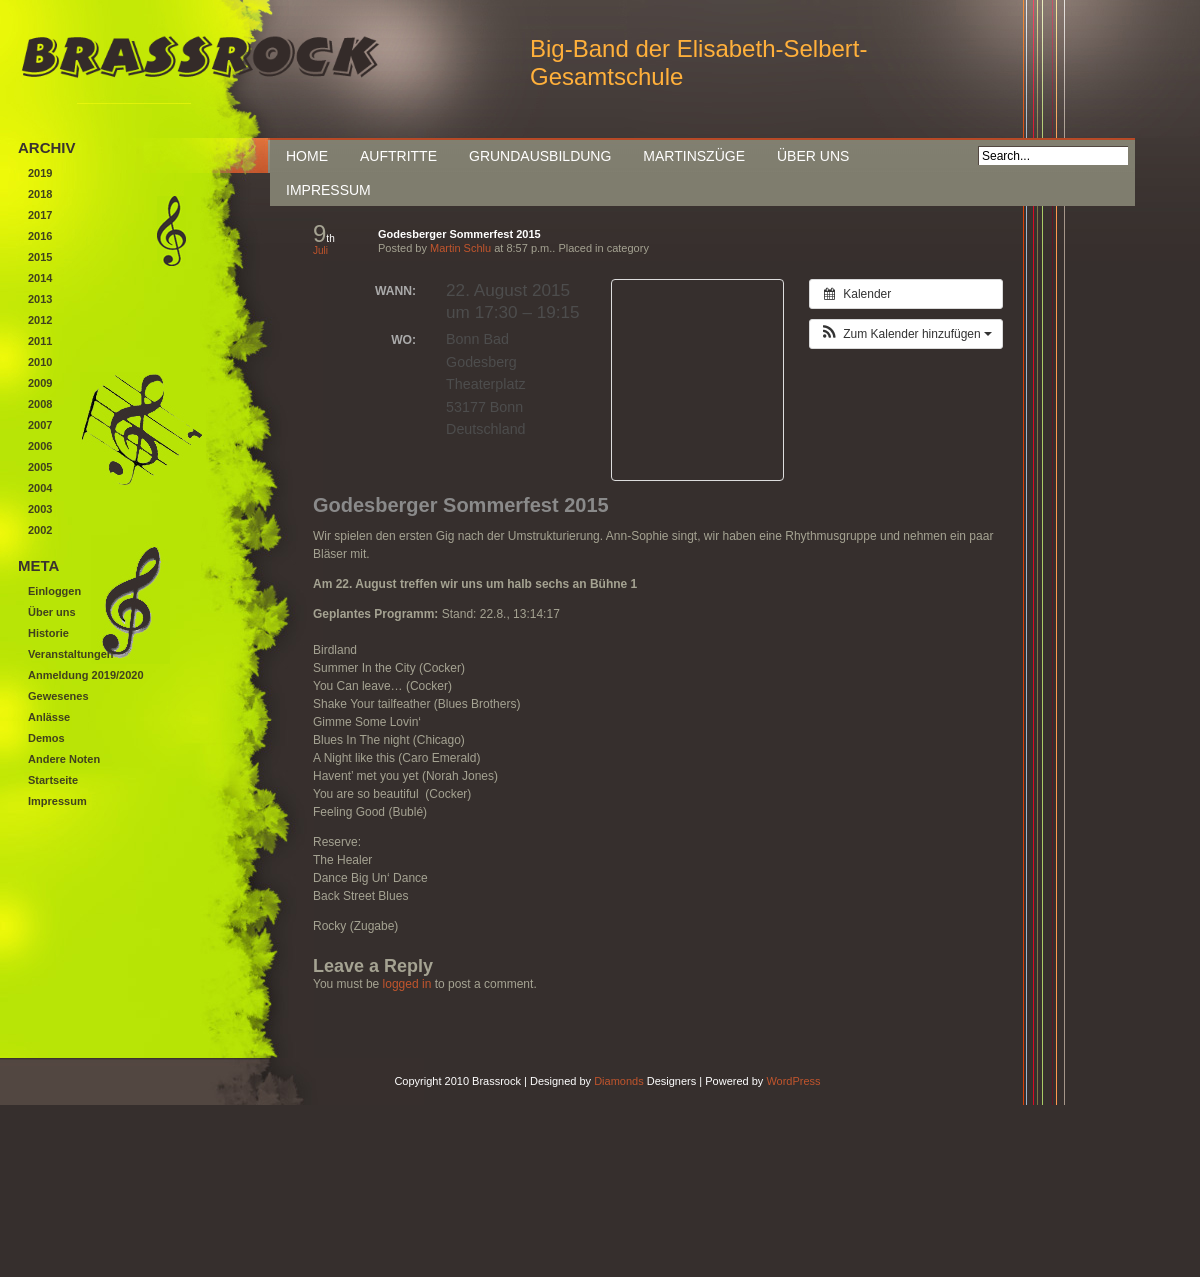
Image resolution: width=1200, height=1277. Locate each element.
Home (307, 156)
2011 (40, 341)
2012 (40, 320)
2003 (40, 509)
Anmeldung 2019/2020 (86, 675)
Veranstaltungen (71, 654)
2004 (40, 488)
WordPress (793, 1081)
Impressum (328, 190)
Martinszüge (694, 156)
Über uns (813, 156)
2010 (40, 362)
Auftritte (398, 156)
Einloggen (54, 591)
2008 (40, 404)
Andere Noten (64, 759)
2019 (40, 173)
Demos (46, 738)
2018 (40, 194)
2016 (40, 236)
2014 (40, 278)
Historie (48, 633)
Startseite (53, 780)
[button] (906, 334)
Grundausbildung (540, 156)
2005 (40, 467)
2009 (40, 383)
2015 (40, 257)
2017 (40, 215)
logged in (407, 984)
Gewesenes (58, 696)
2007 (40, 425)
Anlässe (49, 717)
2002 (40, 530)
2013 (40, 299)
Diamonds (619, 1081)
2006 (40, 446)
